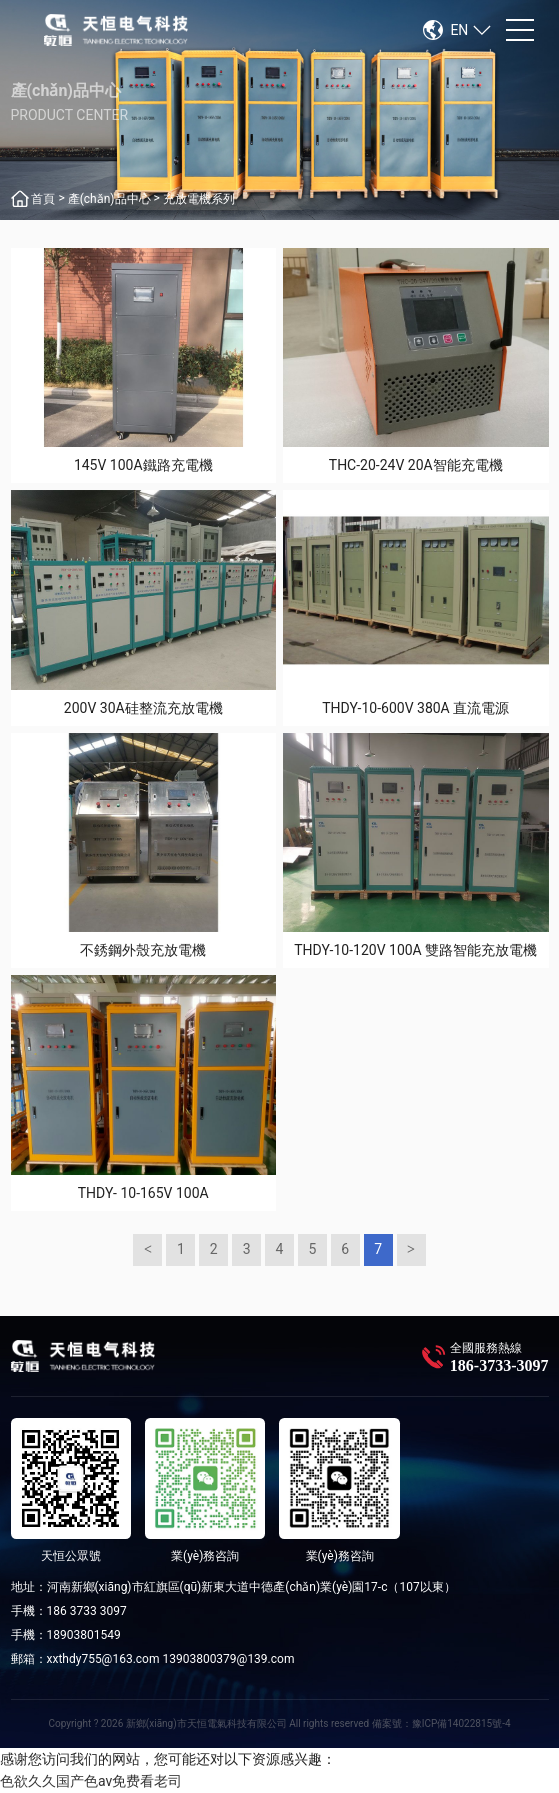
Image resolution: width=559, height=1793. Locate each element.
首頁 (43, 199)
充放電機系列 (199, 199)
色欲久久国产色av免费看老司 (91, 1781)
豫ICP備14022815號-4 (461, 1723)
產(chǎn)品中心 (109, 199)
